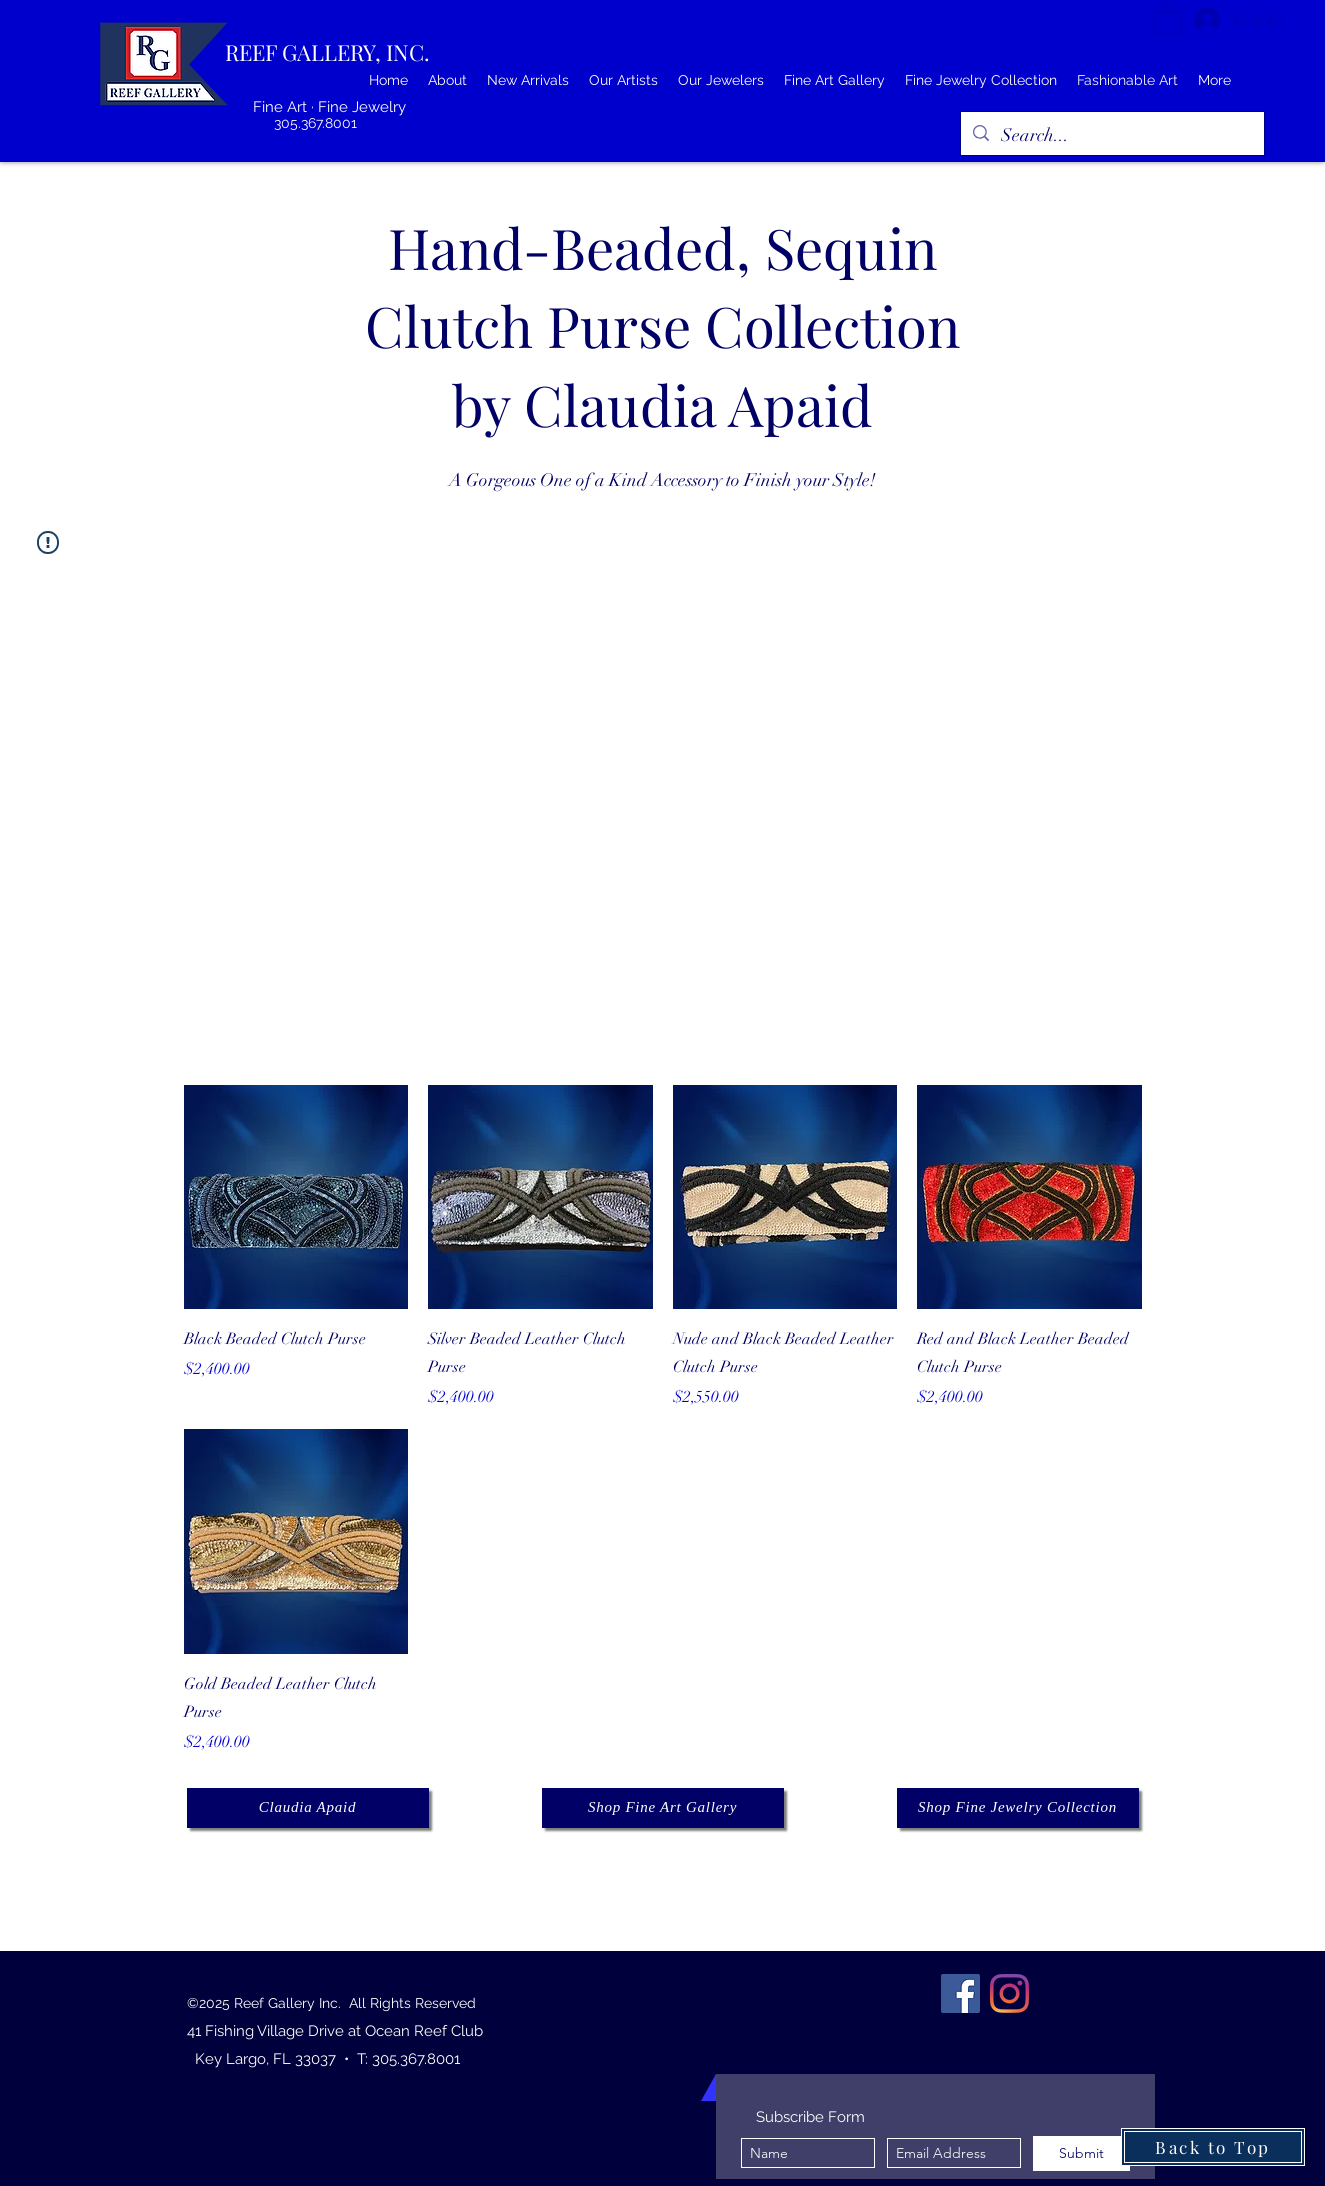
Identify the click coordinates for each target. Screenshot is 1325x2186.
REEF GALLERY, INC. (327, 52)
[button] (1167, 17)
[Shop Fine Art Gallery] (663, 1808)
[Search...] (1111, 136)
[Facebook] (960, 1993)
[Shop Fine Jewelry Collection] (1018, 1808)
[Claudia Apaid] (308, 1808)
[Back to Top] (1213, 2147)
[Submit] (1081, 2153)
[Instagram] (1009, 1993)
